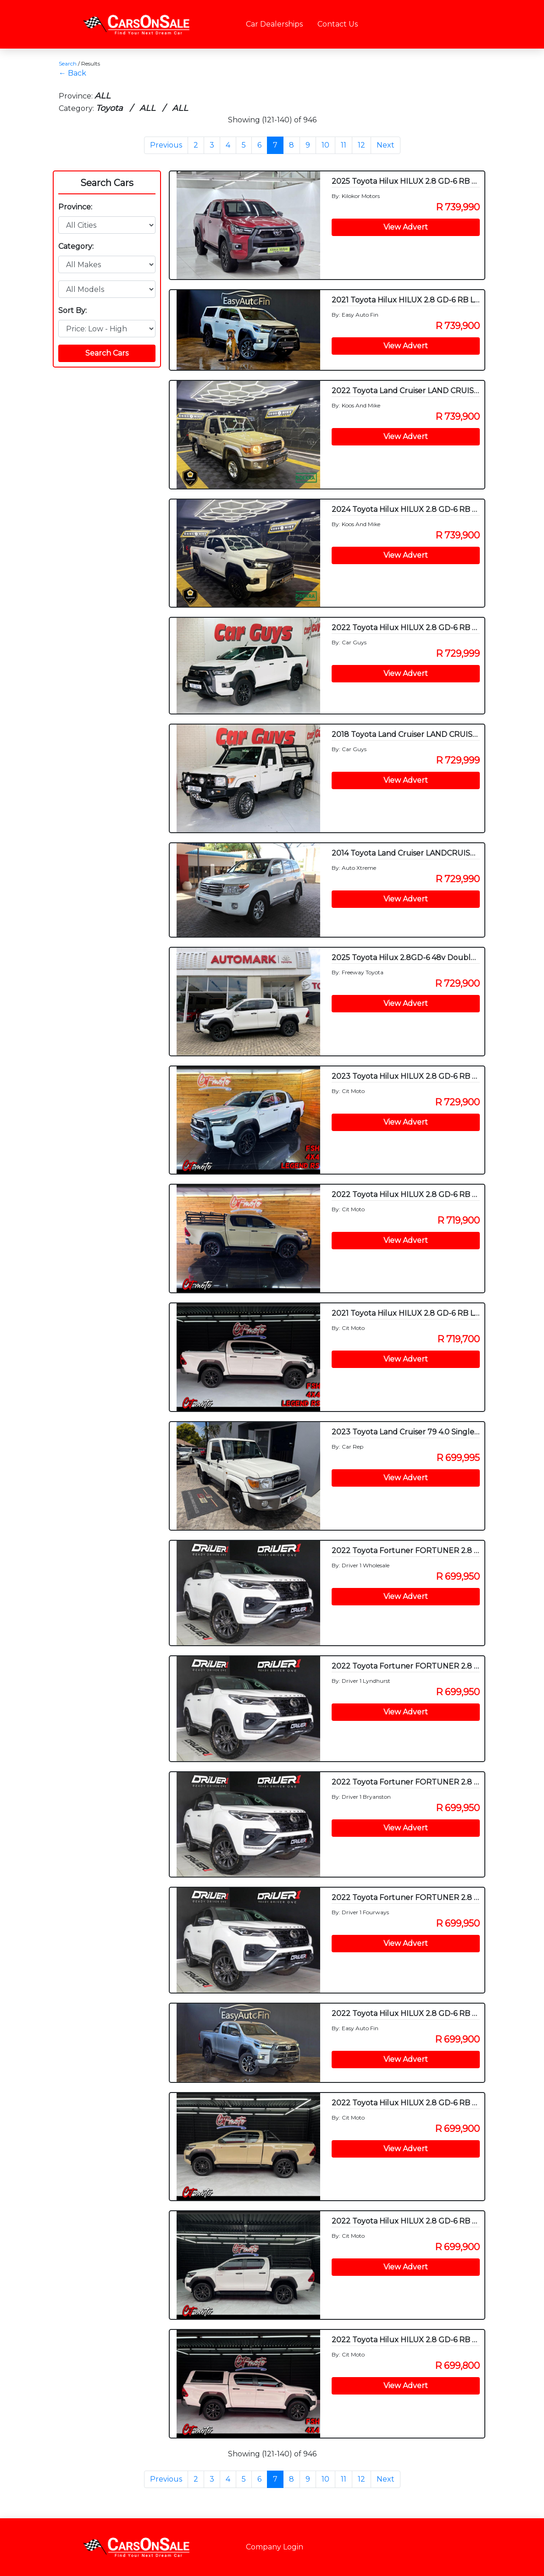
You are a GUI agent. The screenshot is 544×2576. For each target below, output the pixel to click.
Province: (75, 207)
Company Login (274, 2547)
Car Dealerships (274, 24)
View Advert (405, 227)
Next (385, 145)
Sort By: (72, 310)
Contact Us (337, 24)
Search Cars (106, 182)
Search (68, 63)
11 (343, 145)
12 (361, 145)
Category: (76, 246)
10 (325, 145)
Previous (166, 145)
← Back (72, 73)
